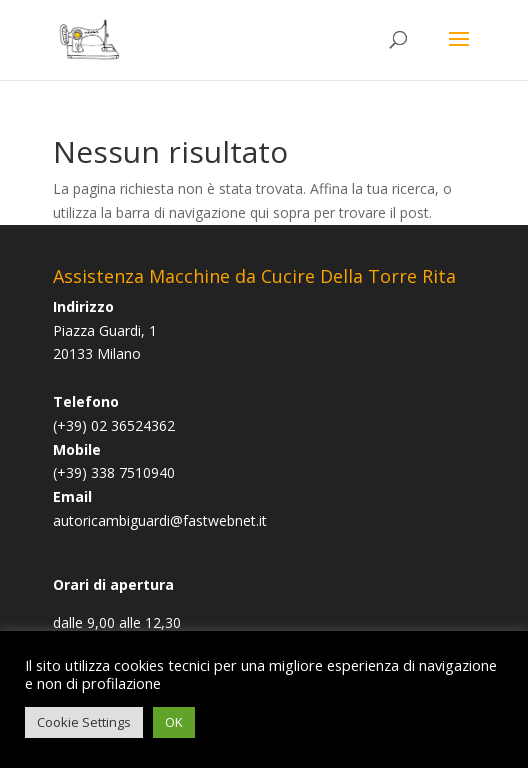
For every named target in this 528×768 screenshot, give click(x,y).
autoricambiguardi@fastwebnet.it (160, 520)
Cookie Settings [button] (84, 722)
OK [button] (174, 722)
